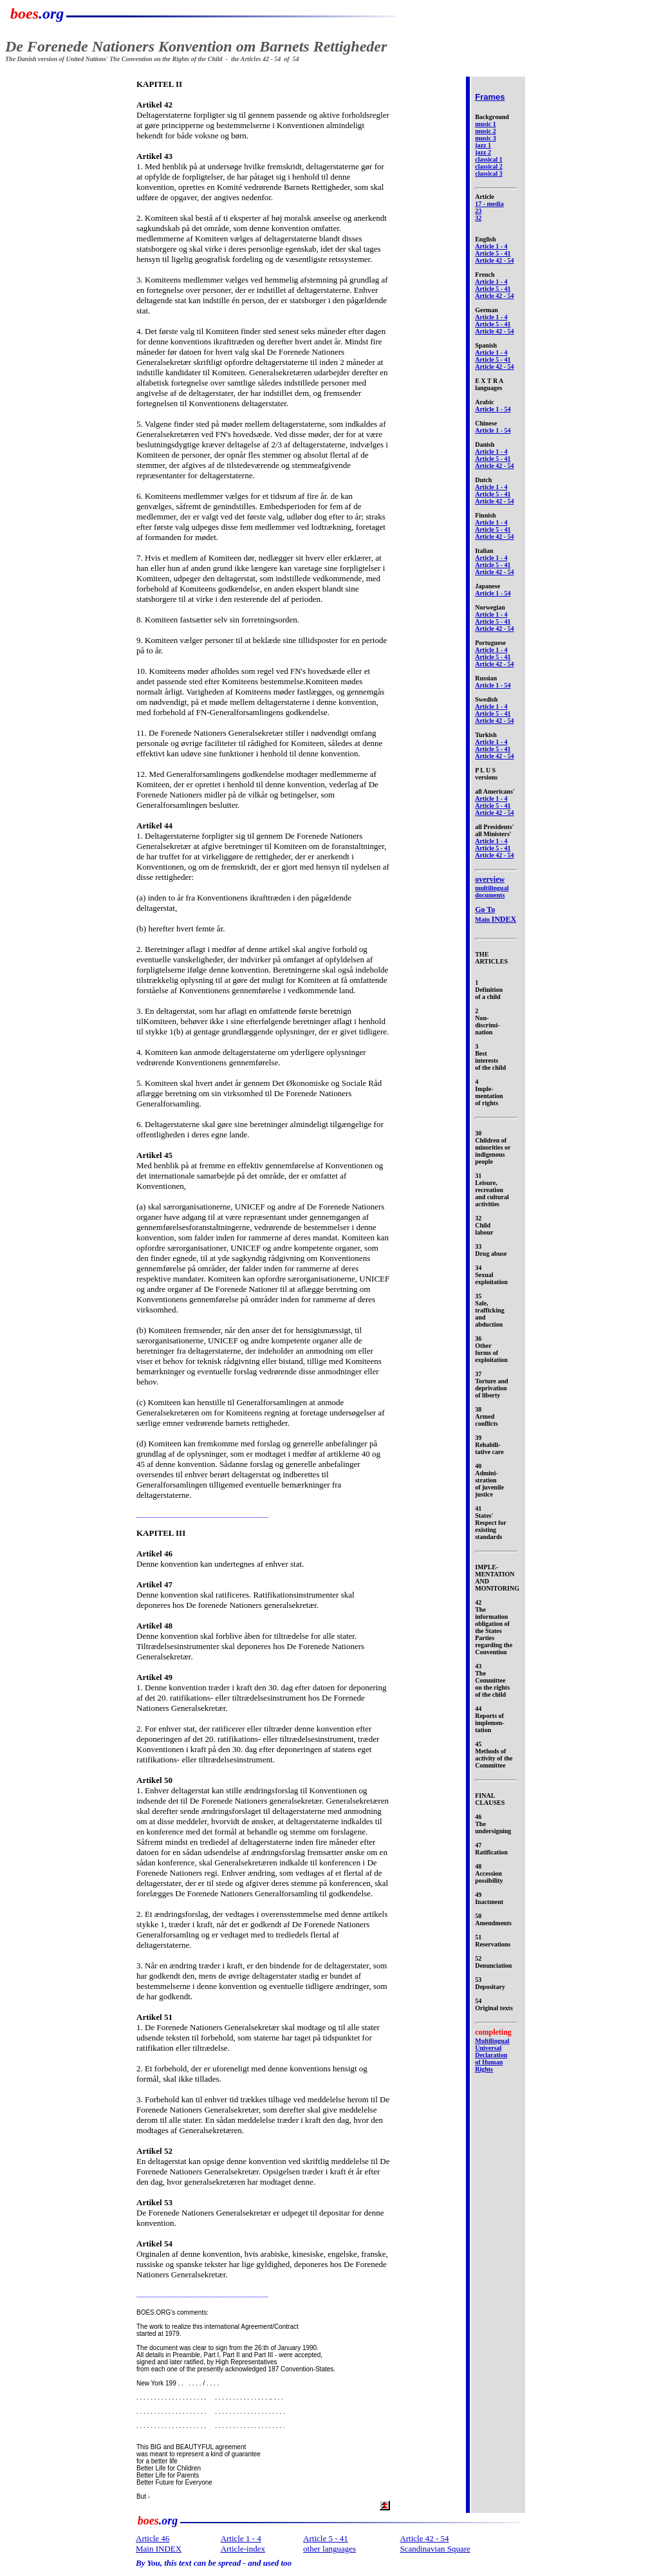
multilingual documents (491, 887)
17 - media (489, 203)
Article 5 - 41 (492, 253)
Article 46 (152, 2538)
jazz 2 (483, 152)
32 (478, 217)
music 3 (485, 138)
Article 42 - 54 (494, 260)
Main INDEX (158, 2548)
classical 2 (489, 166)
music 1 (485, 123)
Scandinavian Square (435, 2548)
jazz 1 (483, 145)
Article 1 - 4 (491, 246)
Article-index (243, 2548)
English (485, 239)
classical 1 (489, 159)
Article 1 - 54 (492, 409)
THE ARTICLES (491, 958)
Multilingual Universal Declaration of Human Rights (492, 2055)
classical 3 (489, 173)
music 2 (485, 131)
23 (478, 210)
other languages (329, 2548)
